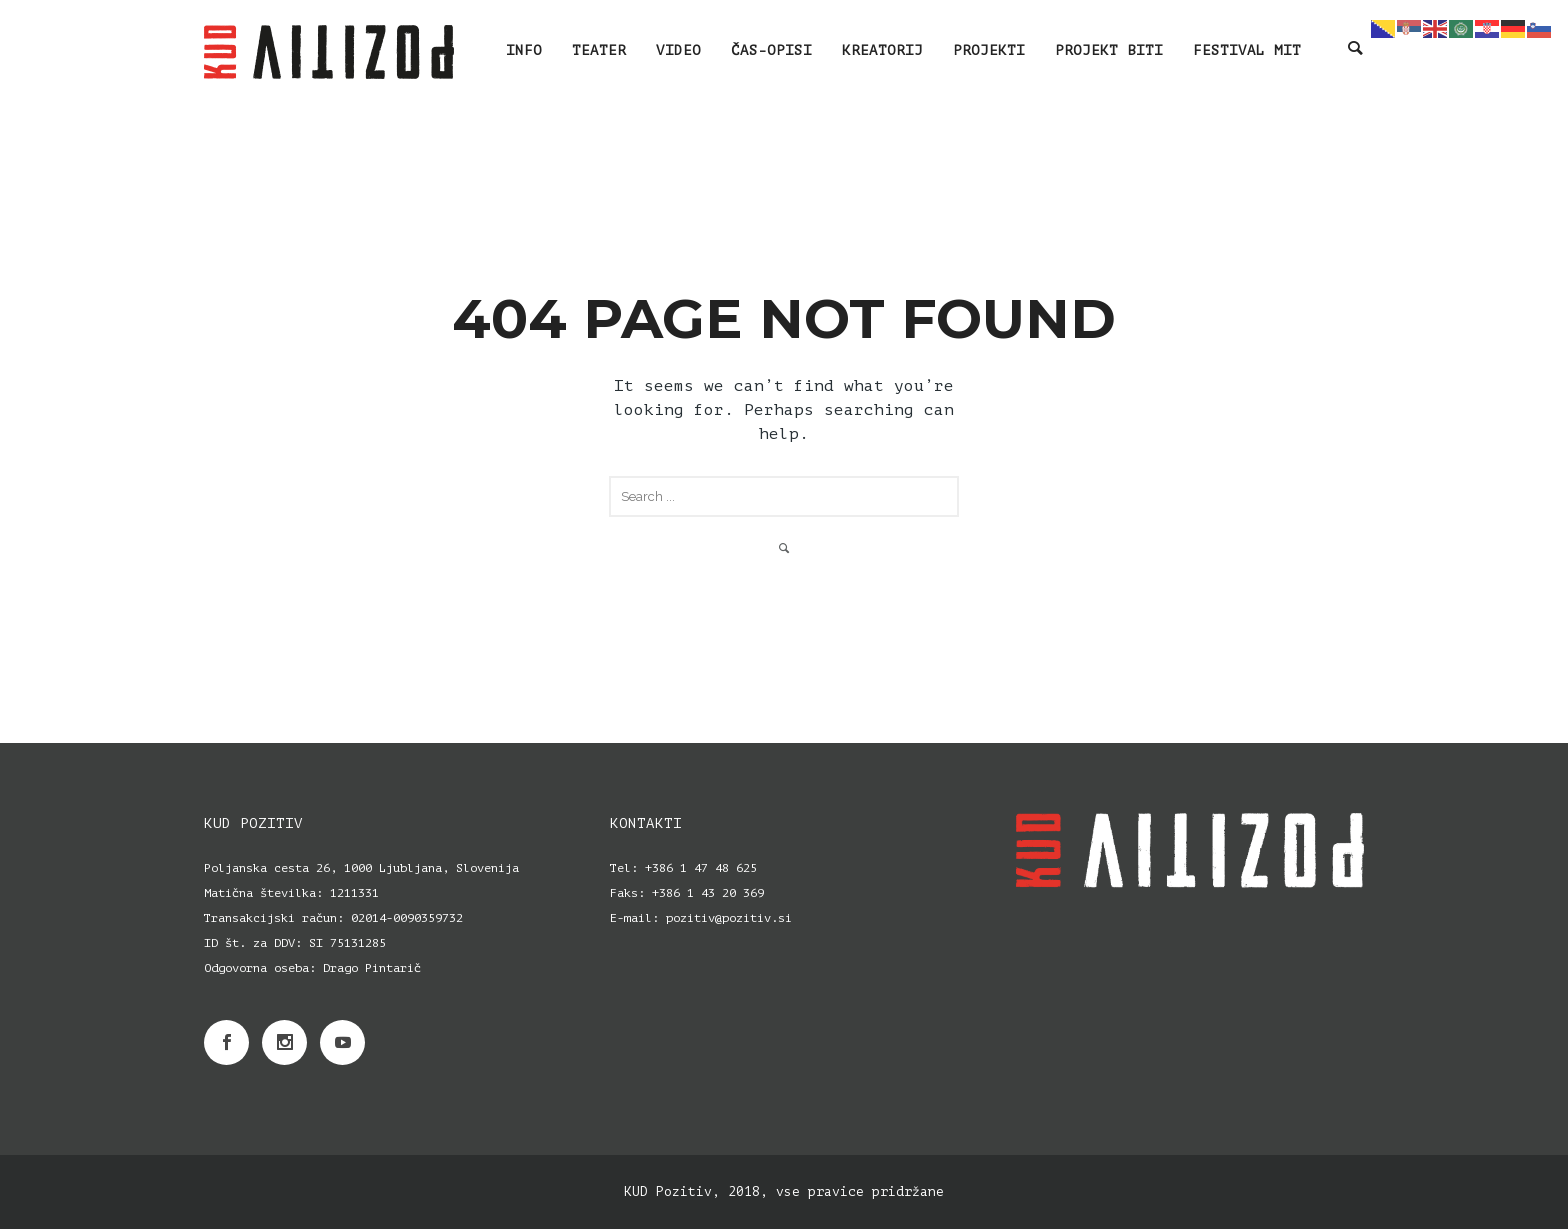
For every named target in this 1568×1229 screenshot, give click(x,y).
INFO (524, 50)
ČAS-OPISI (771, 50)
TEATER (599, 50)
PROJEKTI (989, 50)
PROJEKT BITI (1109, 50)
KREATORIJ (882, 50)
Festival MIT (1247, 50)
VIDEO (678, 50)
